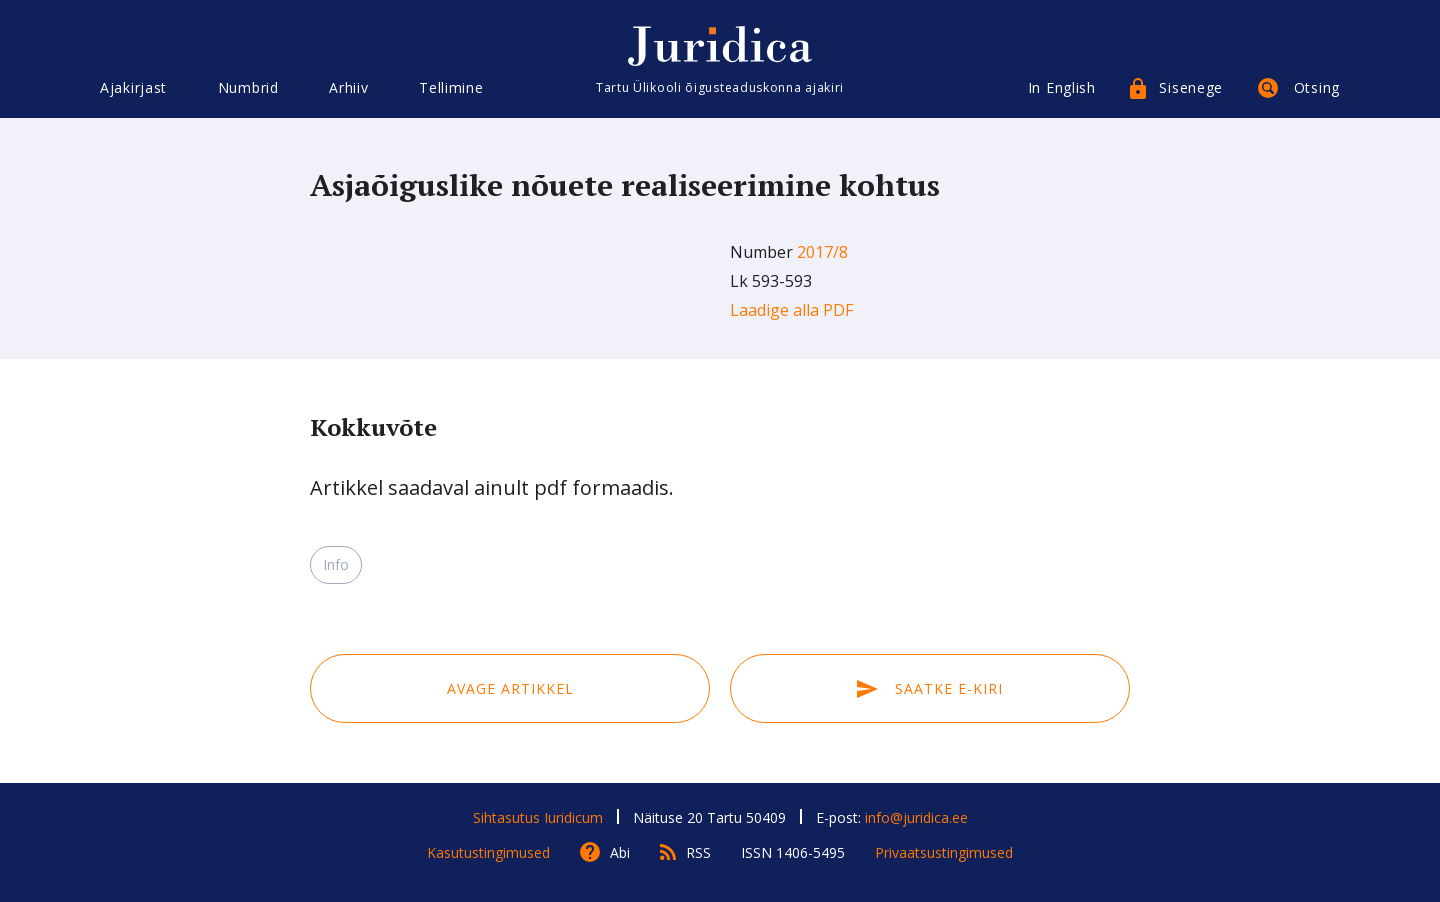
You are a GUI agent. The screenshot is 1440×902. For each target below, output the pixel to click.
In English (1062, 87)
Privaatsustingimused (944, 852)
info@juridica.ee (916, 817)
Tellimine (451, 87)
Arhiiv (348, 87)
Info (336, 564)
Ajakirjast (133, 87)
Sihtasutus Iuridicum (538, 817)
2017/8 (822, 252)
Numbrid (248, 87)
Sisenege (1191, 87)
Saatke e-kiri (930, 688)
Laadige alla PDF (791, 310)
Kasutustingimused (488, 852)
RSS (698, 852)
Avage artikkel (510, 688)
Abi (620, 852)
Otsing (1317, 87)
